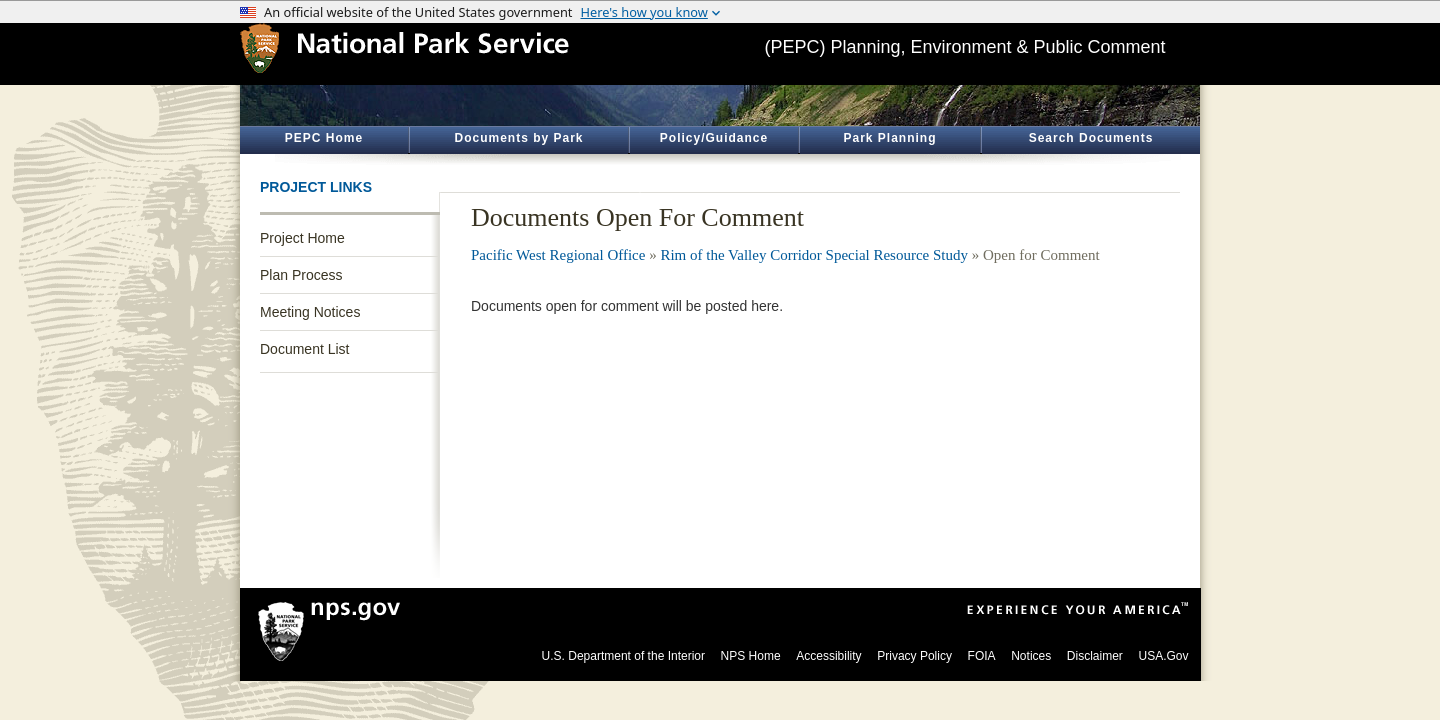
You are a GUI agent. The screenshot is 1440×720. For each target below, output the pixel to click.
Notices (1031, 656)
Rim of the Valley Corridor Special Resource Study (814, 255)
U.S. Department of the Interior (623, 656)
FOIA (982, 656)
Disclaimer (1095, 656)
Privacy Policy (914, 656)
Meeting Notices (310, 312)
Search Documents (1091, 138)
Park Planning (889, 138)
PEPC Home (324, 138)
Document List (304, 349)
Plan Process (301, 275)
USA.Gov (1163, 656)
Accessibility (828, 656)
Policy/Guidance (714, 138)
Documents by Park (518, 138)
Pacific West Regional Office (558, 255)
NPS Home (751, 656)
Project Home (302, 238)
